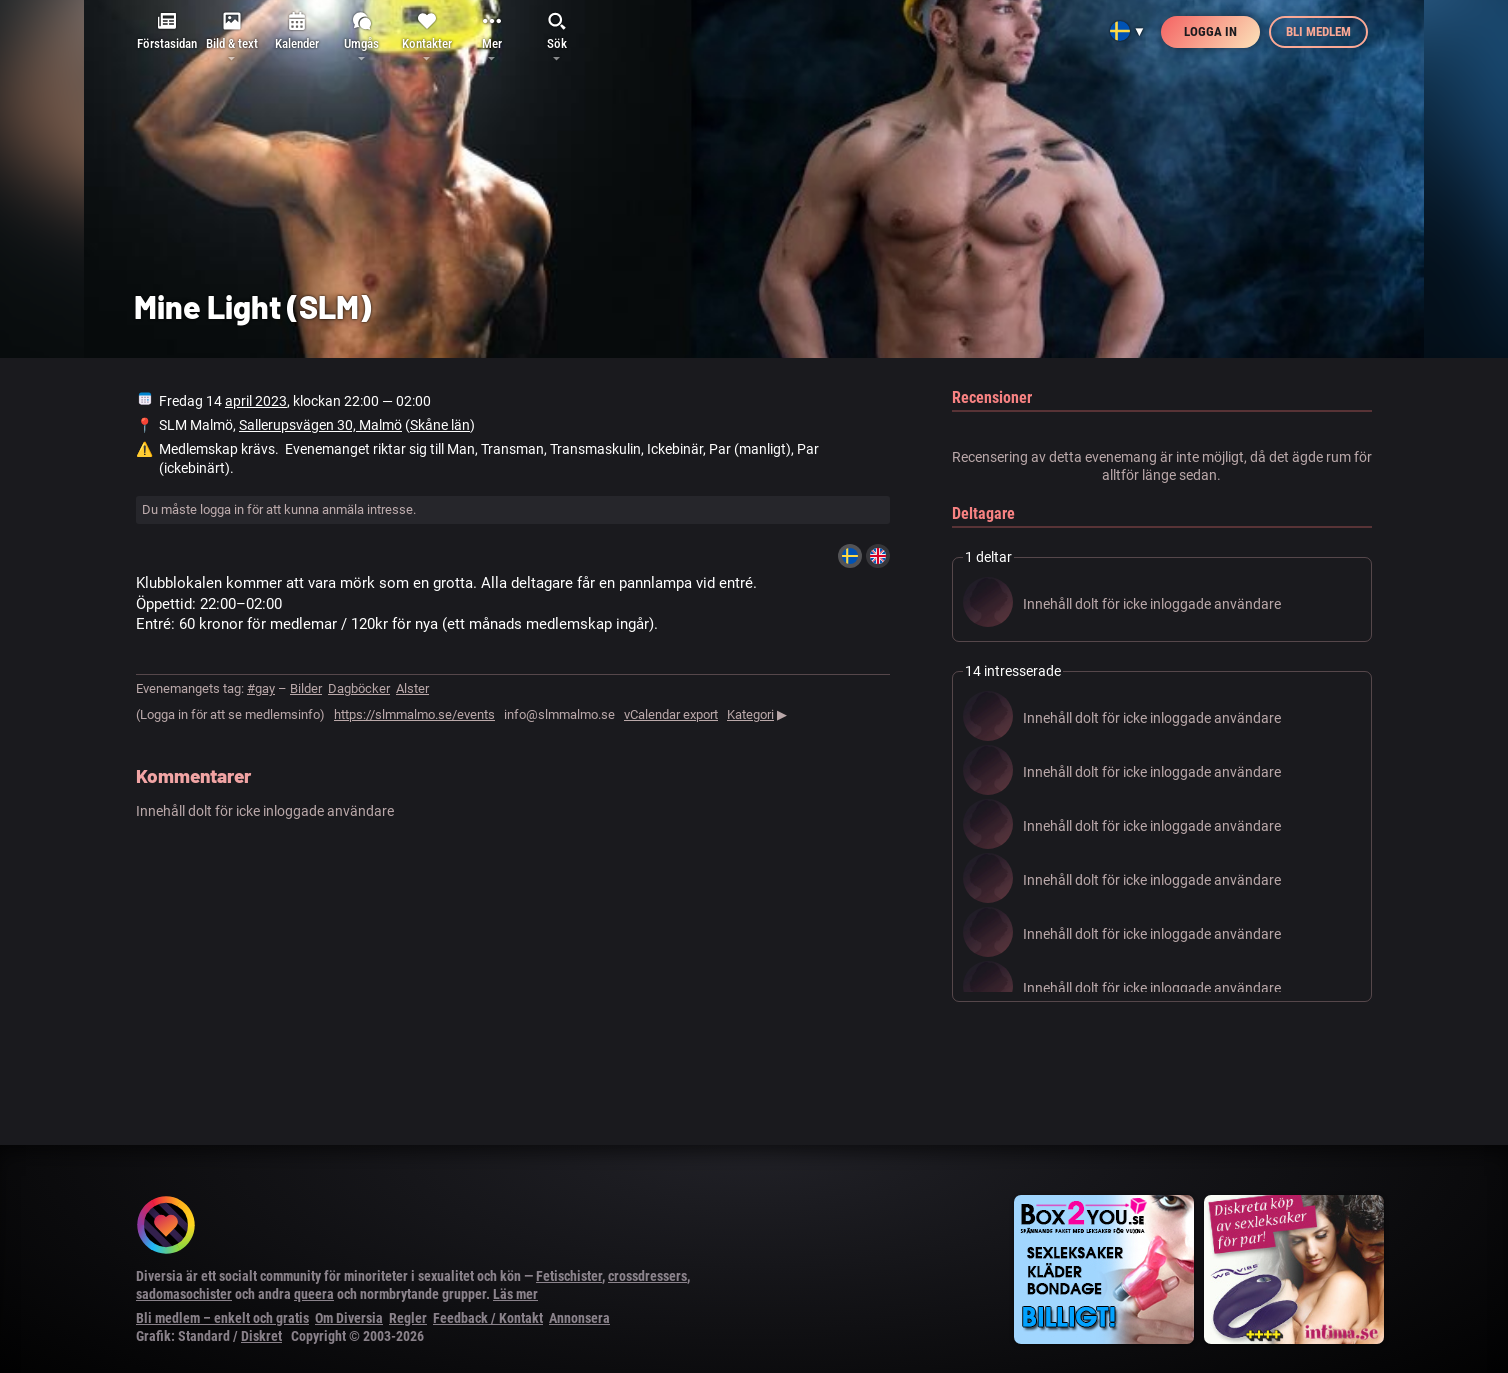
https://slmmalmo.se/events (414, 714)
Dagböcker (359, 688)
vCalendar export (671, 714)
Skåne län (440, 425)
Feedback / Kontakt (488, 1318)
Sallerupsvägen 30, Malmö (320, 425)
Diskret (261, 1336)
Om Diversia (349, 1318)
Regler (408, 1318)
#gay (261, 688)
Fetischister (569, 1276)
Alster (412, 688)
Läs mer (515, 1294)
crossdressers (647, 1276)
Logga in (1210, 31)
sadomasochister (184, 1294)
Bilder (306, 688)
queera (314, 1294)
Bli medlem (1318, 31)
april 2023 (256, 401)
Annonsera (579, 1318)
